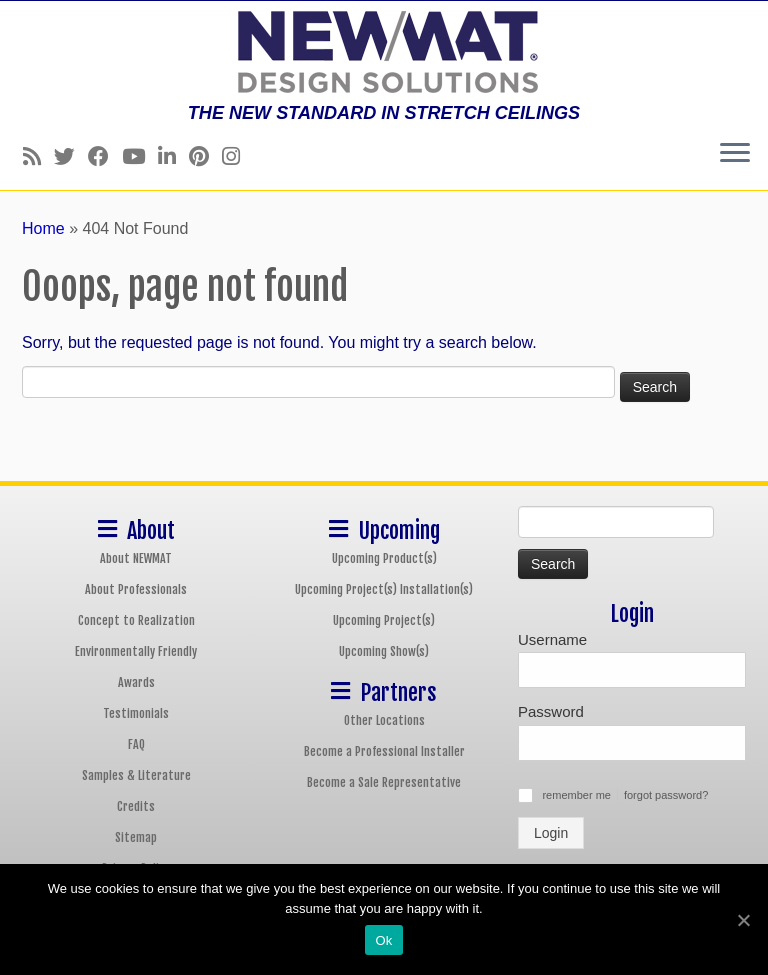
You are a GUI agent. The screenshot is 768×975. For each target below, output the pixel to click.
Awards (136, 682)
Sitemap (136, 837)
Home (43, 228)
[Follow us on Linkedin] (173, 156)
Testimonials (136, 713)
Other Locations (384, 720)
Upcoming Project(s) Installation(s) (384, 589)
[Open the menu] (735, 154)
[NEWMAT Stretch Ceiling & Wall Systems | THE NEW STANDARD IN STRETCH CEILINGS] (384, 52)
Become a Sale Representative (384, 782)
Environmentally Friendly (136, 651)
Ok (383, 940)
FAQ (136, 744)
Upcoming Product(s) (384, 558)
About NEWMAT (136, 558)
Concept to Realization (136, 620)
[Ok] (743, 920)
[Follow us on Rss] (38, 156)
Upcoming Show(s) (384, 651)
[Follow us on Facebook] (105, 156)
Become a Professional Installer (384, 751)
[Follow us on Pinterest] (205, 156)
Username (552, 639)
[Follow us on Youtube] (140, 156)
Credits (136, 806)
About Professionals (136, 589)
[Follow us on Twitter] (71, 156)
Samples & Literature (136, 775)
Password (551, 711)
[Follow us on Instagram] (237, 156)
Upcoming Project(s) (384, 620)
